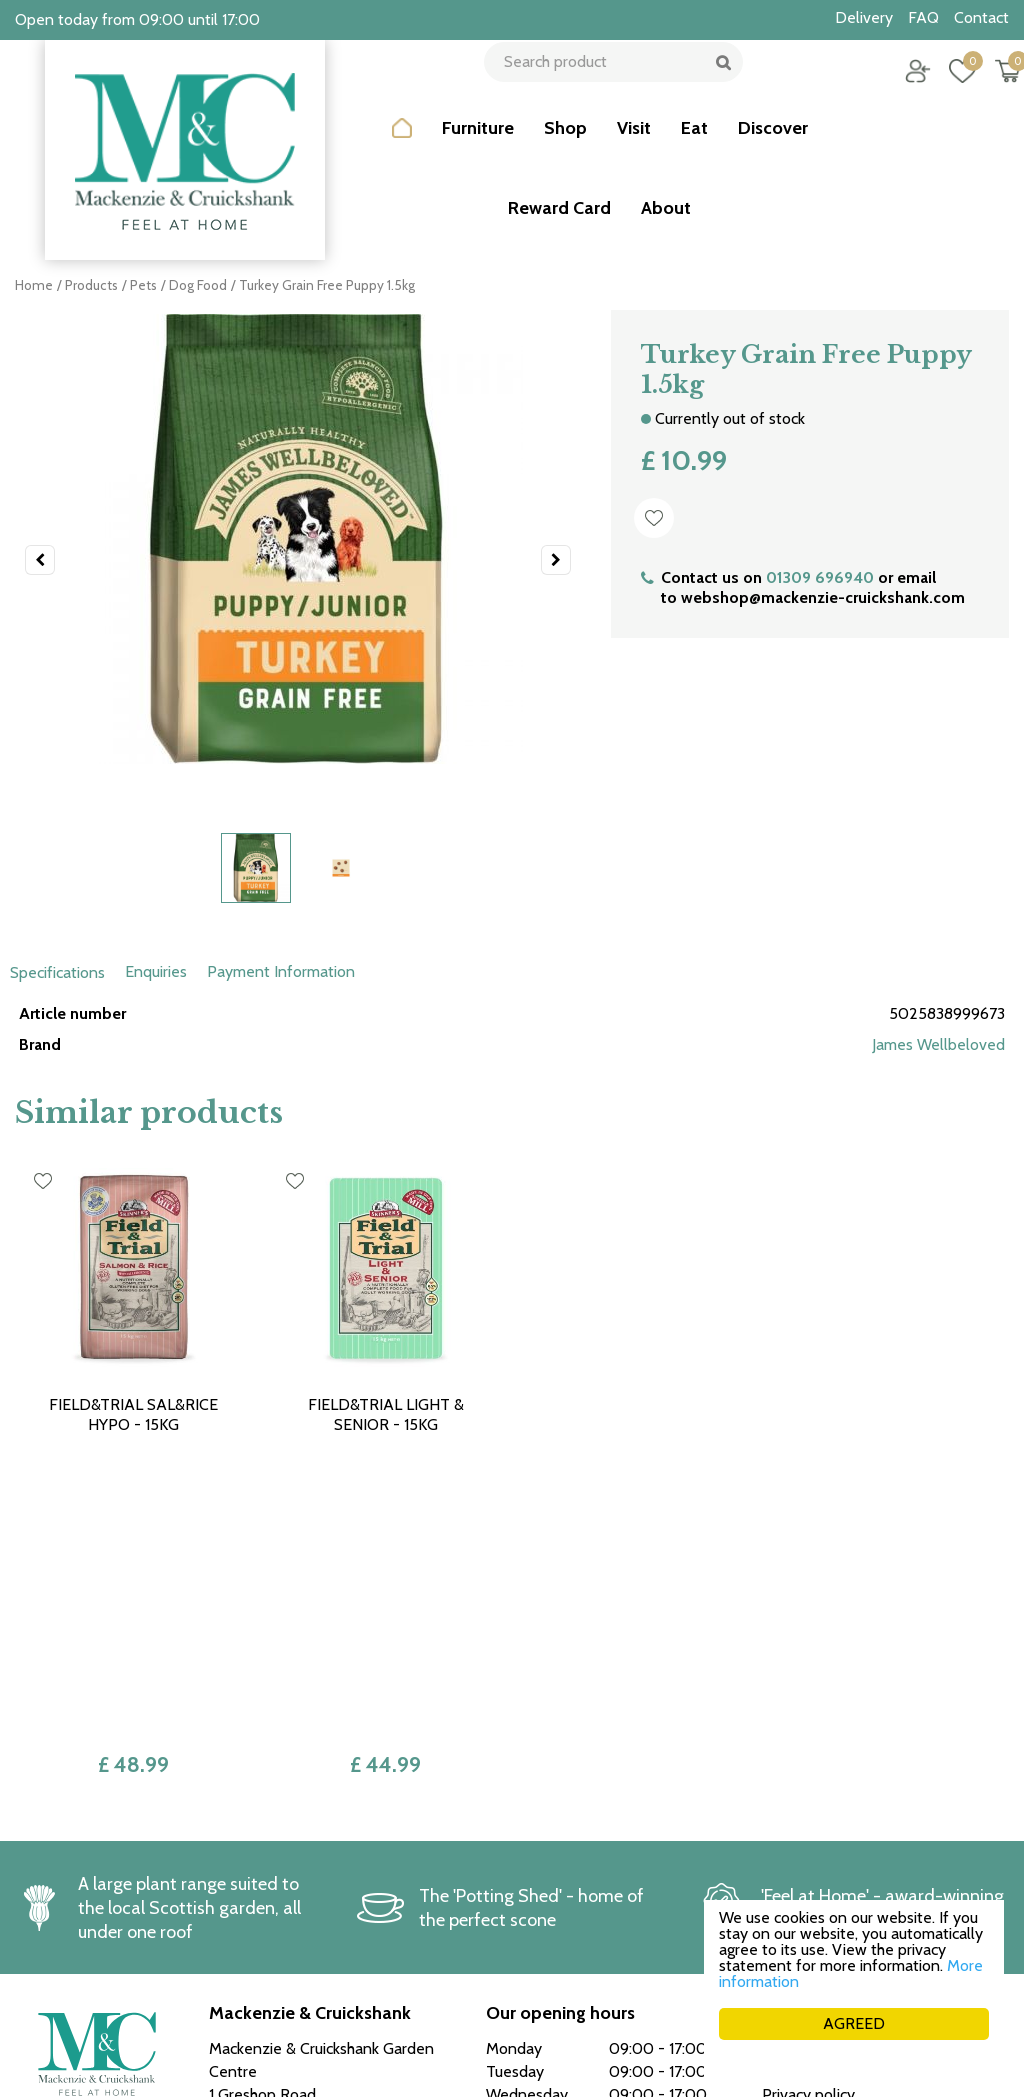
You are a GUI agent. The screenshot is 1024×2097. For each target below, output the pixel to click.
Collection (797, 1840)
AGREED (854, 2023)
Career (785, 1886)
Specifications (57, 972)
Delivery (791, 1863)
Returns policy (811, 1817)
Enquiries (156, 971)
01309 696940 (820, 577)
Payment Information (281, 971)
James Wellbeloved (938, 1044)
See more (519, 1974)
